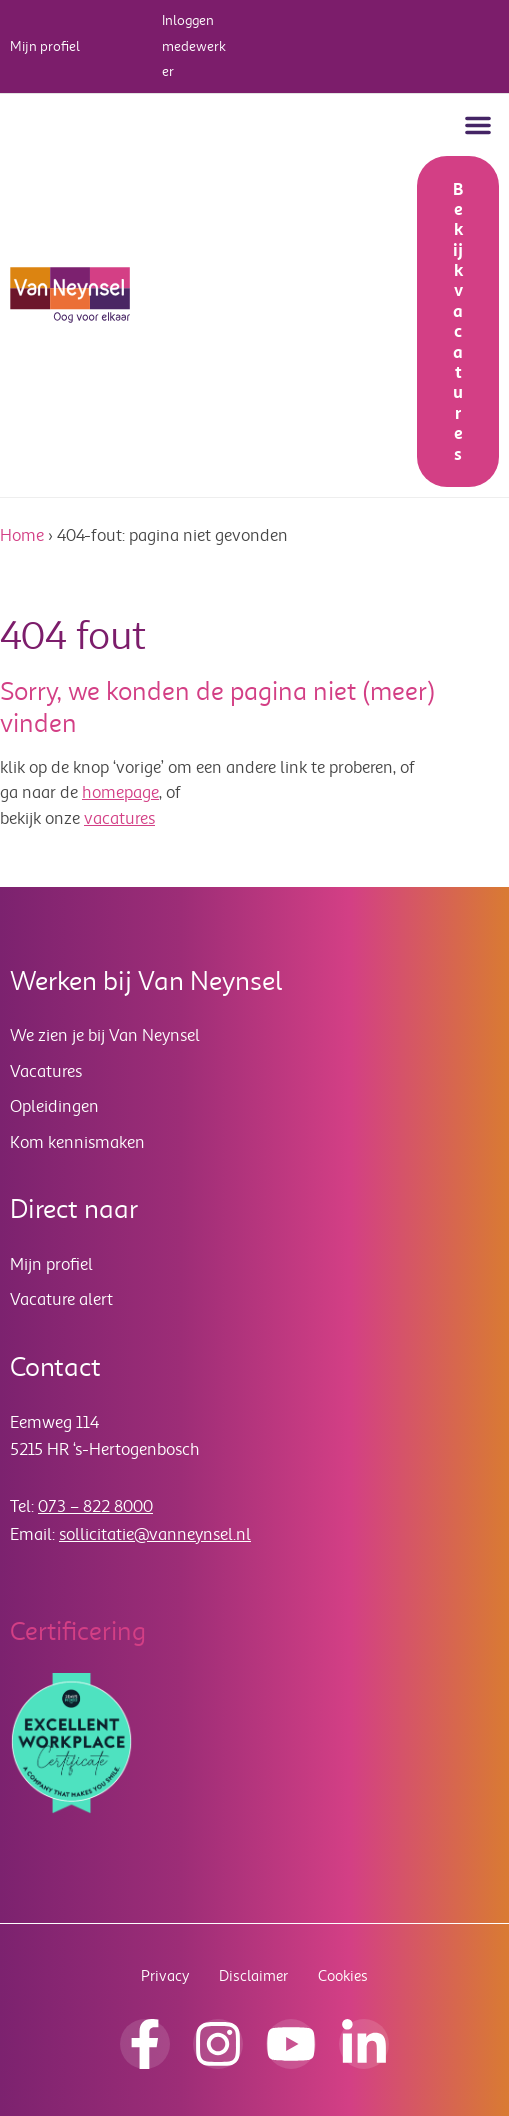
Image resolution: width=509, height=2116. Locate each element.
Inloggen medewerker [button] (194, 46)
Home (22, 535)
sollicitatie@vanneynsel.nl (155, 1534)
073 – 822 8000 (95, 1506)
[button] (478, 125)
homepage (120, 792)
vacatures (119, 818)
